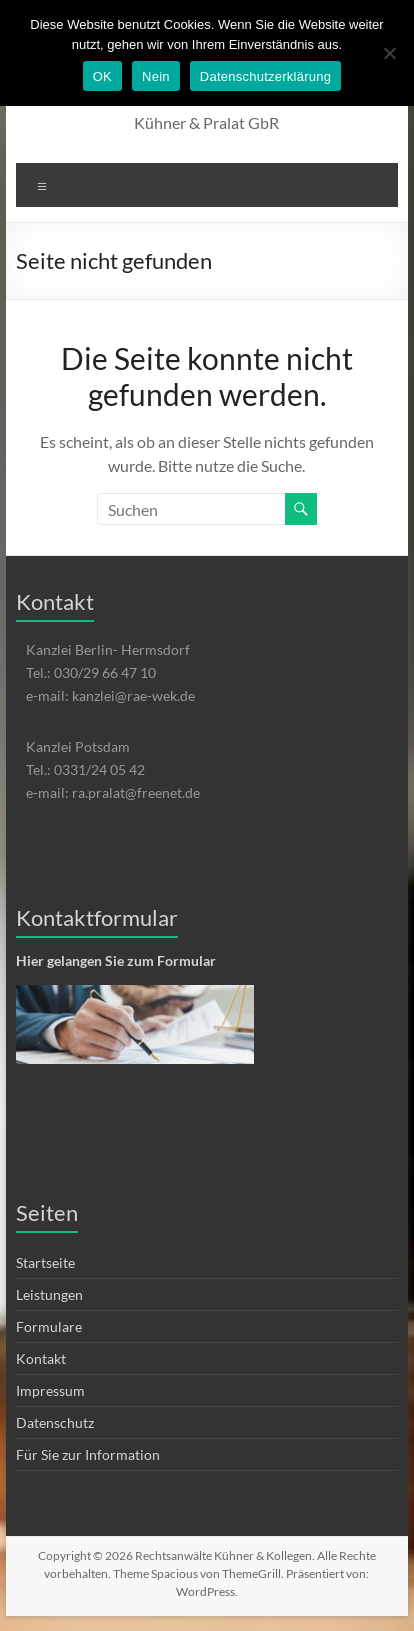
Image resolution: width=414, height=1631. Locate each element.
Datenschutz (55, 1422)
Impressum (50, 1390)
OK (102, 76)
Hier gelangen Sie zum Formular (116, 960)
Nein (156, 76)
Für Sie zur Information (88, 1454)
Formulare (49, 1326)
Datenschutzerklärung (265, 76)
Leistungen (49, 1294)
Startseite (45, 1262)
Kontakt (41, 1358)
